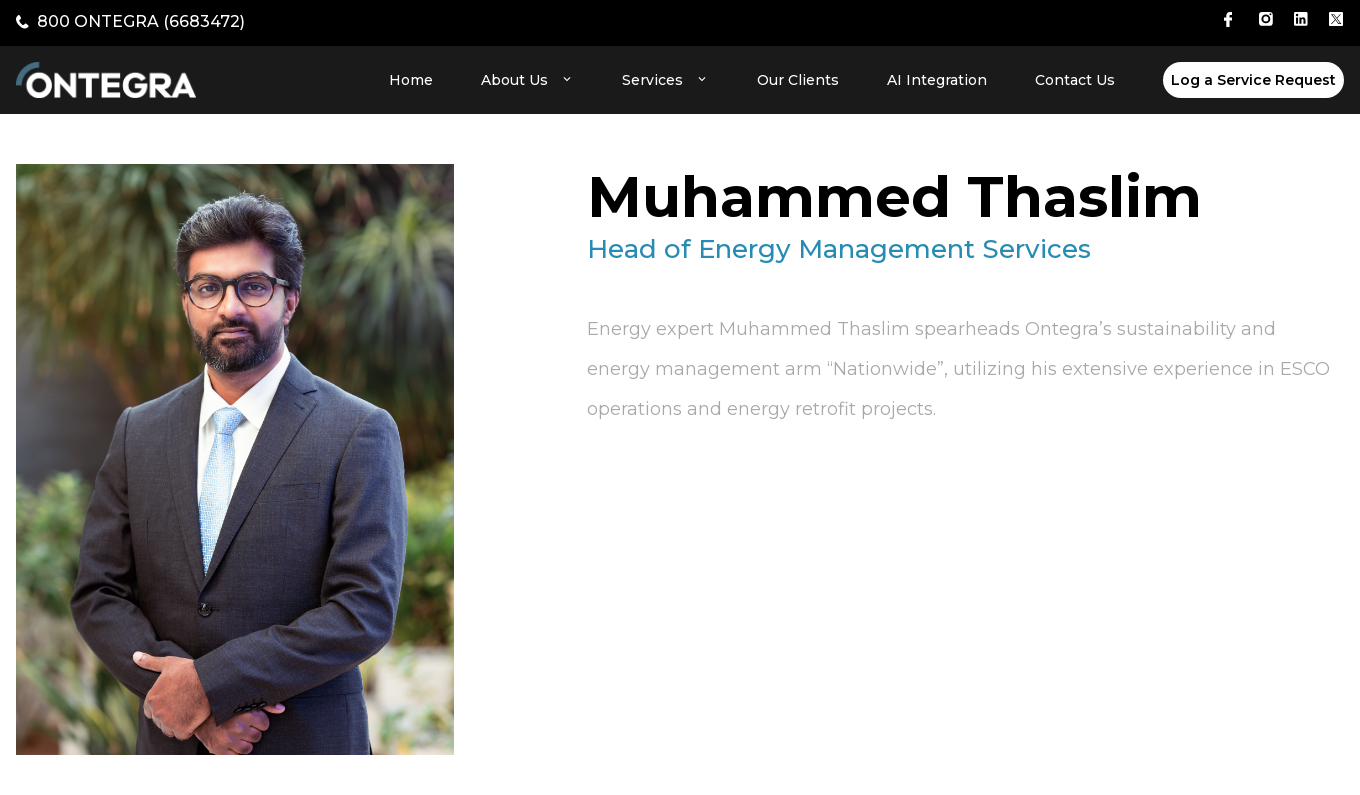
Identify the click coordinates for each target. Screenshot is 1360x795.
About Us (527, 80)
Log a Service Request (1253, 80)
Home (411, 80)
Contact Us (1075, 80)
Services (665, 80)
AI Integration (937, 80)
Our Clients (798, 80)
